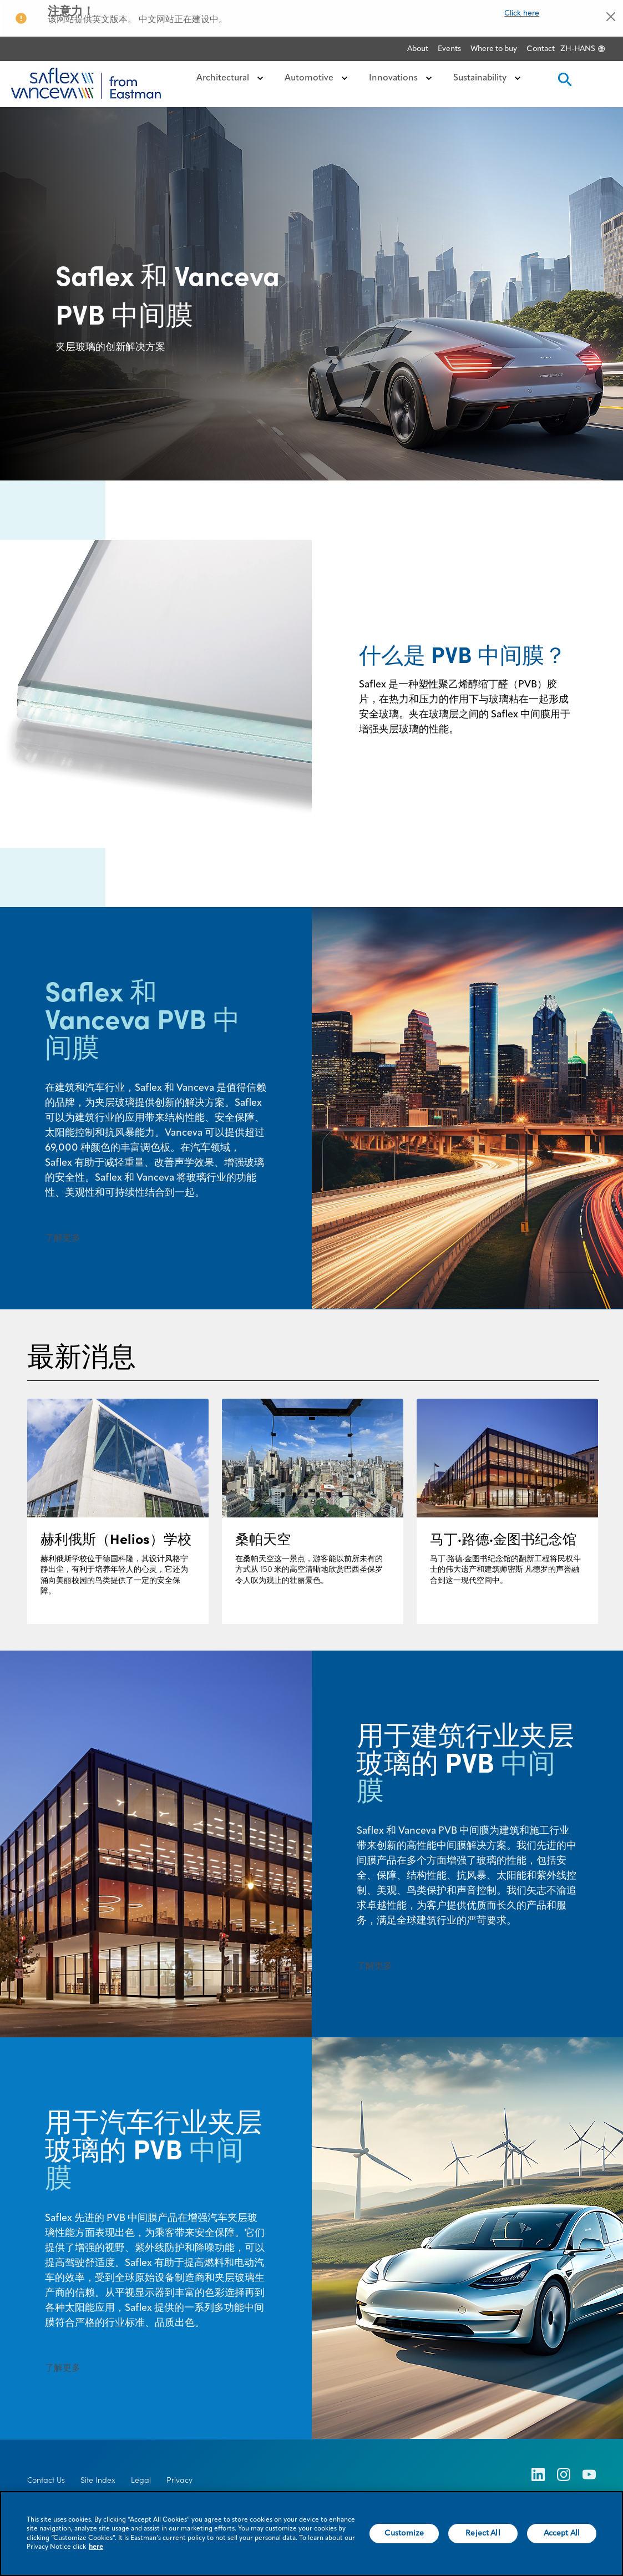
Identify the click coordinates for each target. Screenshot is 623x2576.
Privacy (179, 2480)
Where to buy (493, 49)
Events (449, 49)
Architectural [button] (231, 78)
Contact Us (46, 2480)
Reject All (482, 2539)
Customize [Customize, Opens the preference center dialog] (404, 2539)
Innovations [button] (402, 78)
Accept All (562, 2539)
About (417, 49)
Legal (141, 2480)
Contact (540, 49)
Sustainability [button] (488, 78)
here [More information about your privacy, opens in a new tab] (96, 2553)
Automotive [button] (318, 78)
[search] (563, 83)
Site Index (97, 2480)
